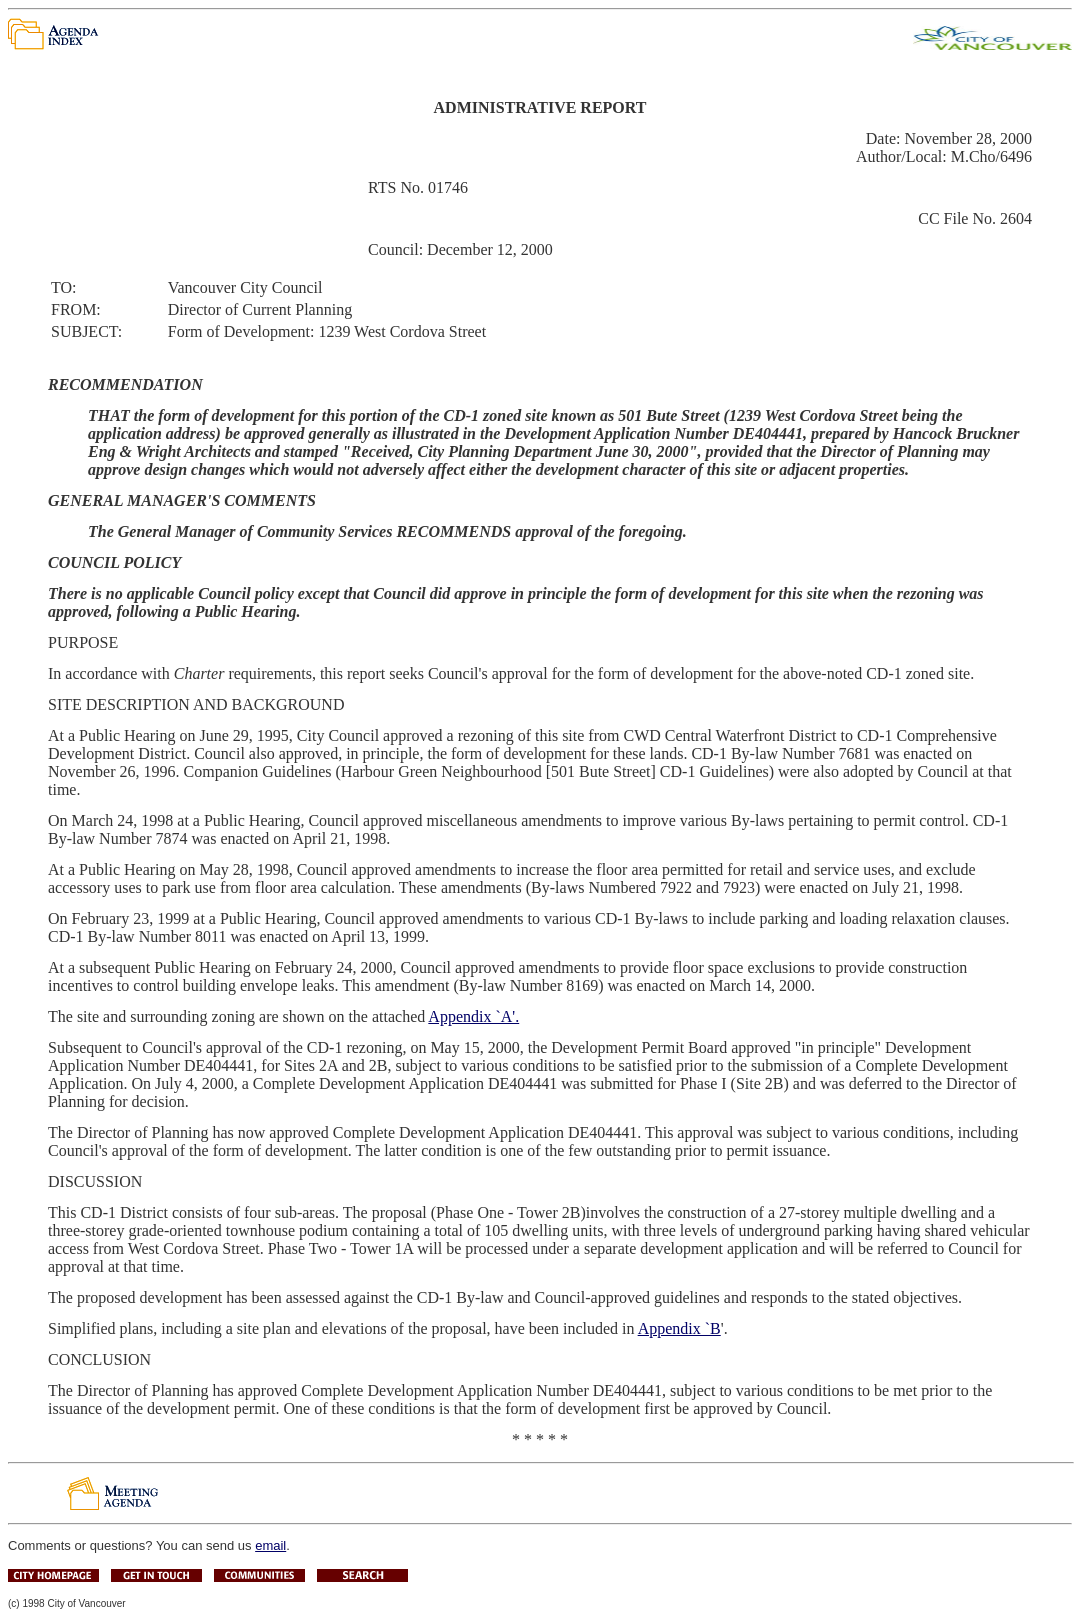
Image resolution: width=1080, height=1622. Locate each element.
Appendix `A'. (473, 1016)
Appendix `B (679, 1328)
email (270, 1545)
